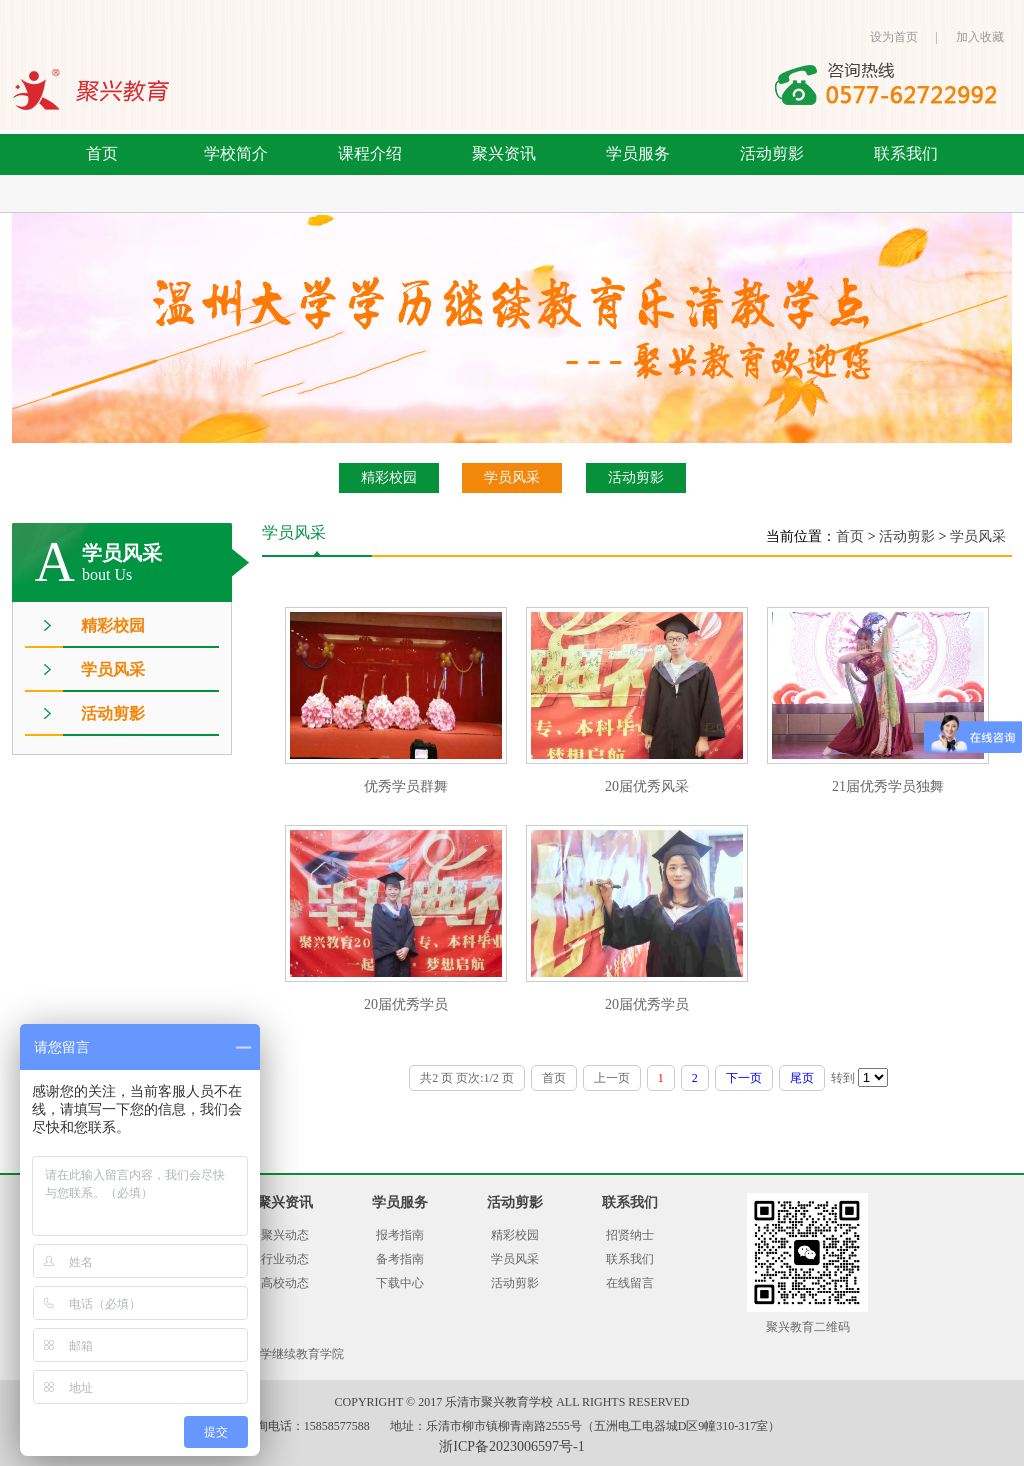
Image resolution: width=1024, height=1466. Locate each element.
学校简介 (236, 153)
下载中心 (400, 1283)
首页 (102, 153)
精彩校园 (389, 477)
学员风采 (512, 477)
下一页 (744, 1078)
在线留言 (630, 1283)
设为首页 (894, 37)
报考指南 (400, 1235)
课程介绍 (370, 153)
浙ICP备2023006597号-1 (511, 1446)
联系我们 (906, 153)
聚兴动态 (285, 1235)
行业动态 (285, 1259)
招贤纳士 (630, 1235)
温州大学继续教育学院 (284, 1354)
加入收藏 (980, 37)
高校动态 (285, 1283)
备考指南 (400, 1259)
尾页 (802, 1078)
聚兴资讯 (504, 153)
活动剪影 (772, 153)
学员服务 (638, 153)
